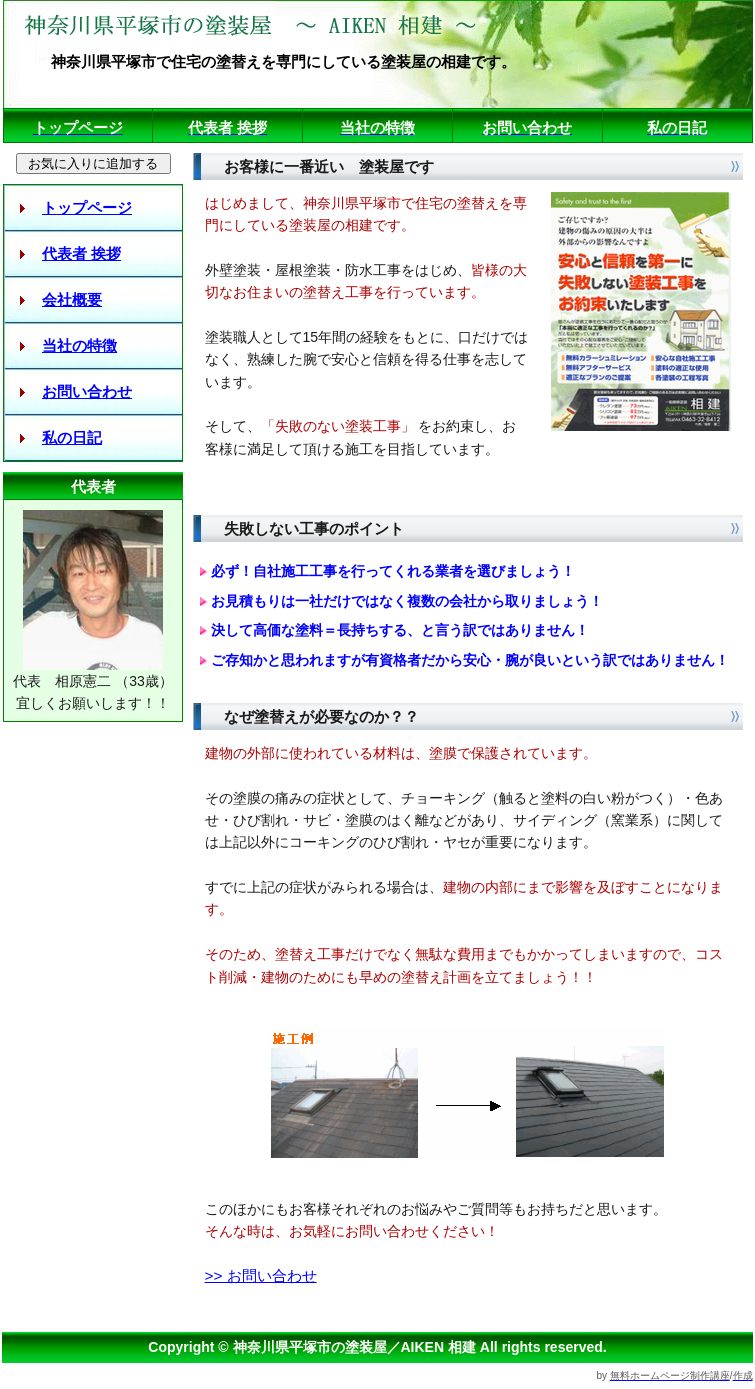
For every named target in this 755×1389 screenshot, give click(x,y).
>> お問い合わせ (261, 1275)
